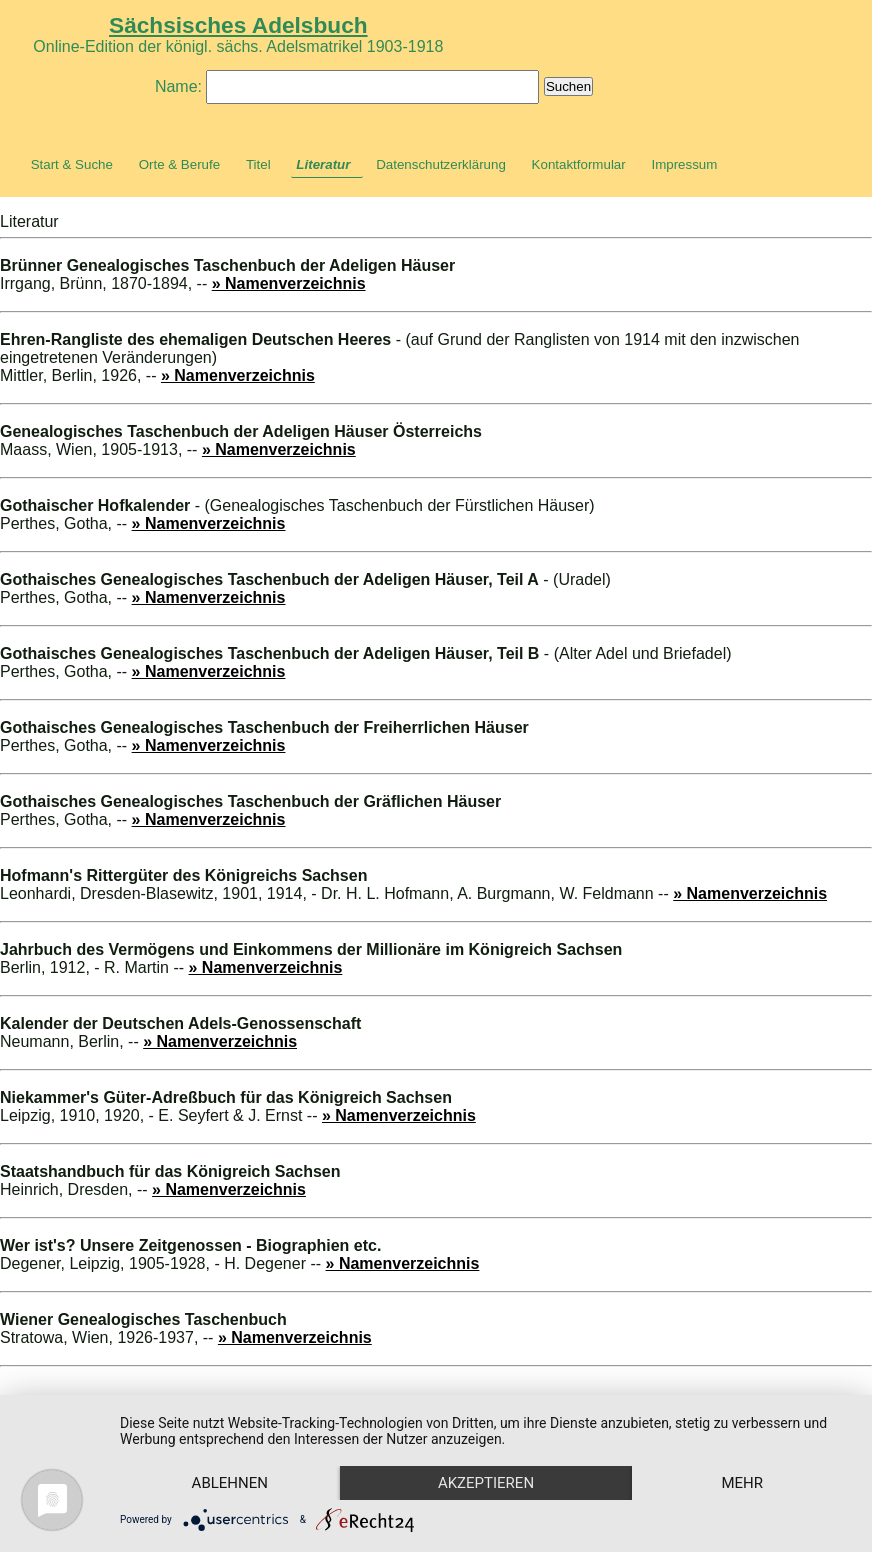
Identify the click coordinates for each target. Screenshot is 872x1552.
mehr (742, 1483)
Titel (258, 164)
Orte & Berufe (180, 164)
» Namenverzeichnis (289, 283)
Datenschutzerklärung (441, 164)
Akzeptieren (486, 1483)
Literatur (323, 164)
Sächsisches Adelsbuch (238, 25)
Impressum (684, 164)
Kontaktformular (579, 164)
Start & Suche (72, 164)
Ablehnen (230, 1483)
